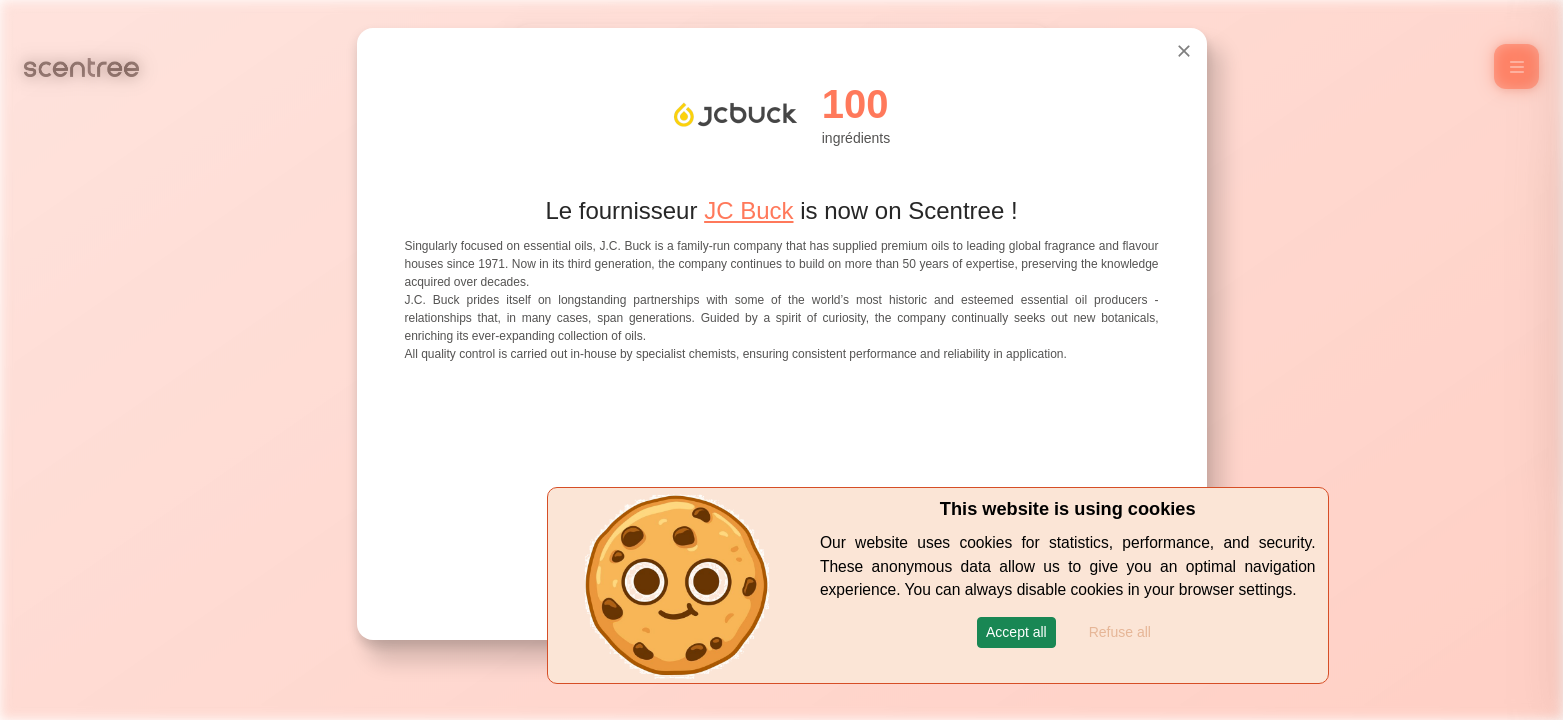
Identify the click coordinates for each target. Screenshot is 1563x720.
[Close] (1184, 51)
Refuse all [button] (1120, 632)
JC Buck (748, 210)
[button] (1016, 632)
